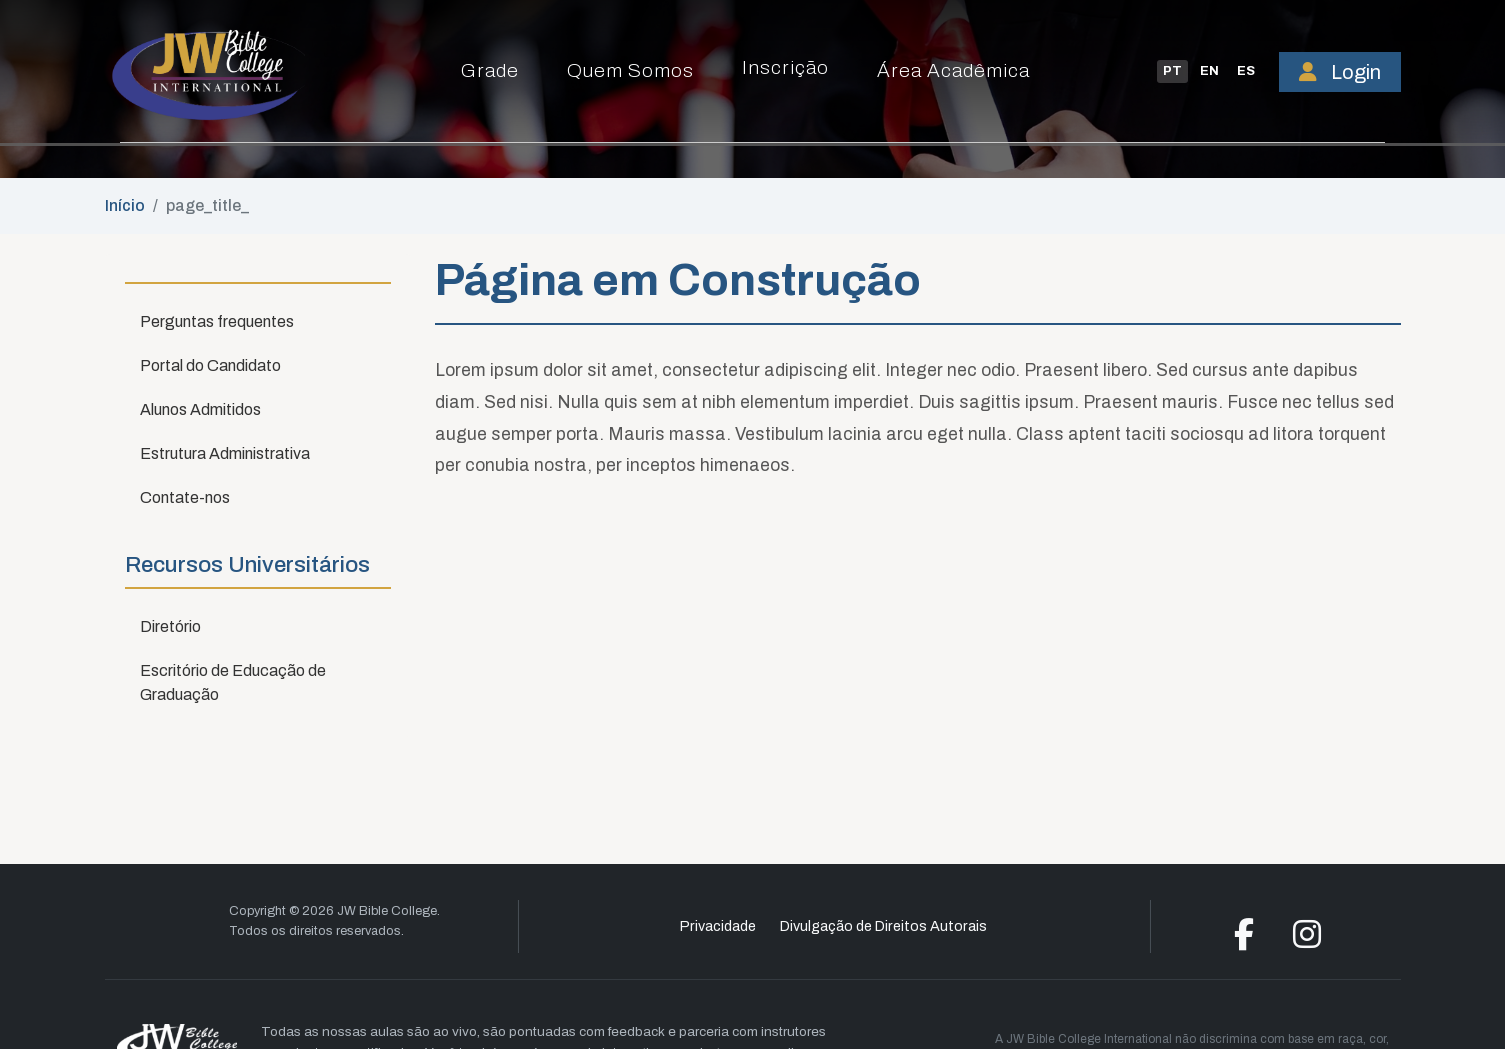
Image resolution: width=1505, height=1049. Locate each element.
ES (1246, 71)
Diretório (170, 626)
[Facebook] (1244, 939)
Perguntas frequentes (217, 321)
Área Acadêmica (953, 70)
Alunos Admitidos (200, 409)
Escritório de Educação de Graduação (233, 682)
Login (1340, 72)
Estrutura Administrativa (225, 453)
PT (1172, 71)
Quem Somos (630, 70)
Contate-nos (185, 497)
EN (1209, 71)
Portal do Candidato (210, 365)
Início (125, 205)
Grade (490, 70)
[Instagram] (1307, 939)
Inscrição (785, 67)
